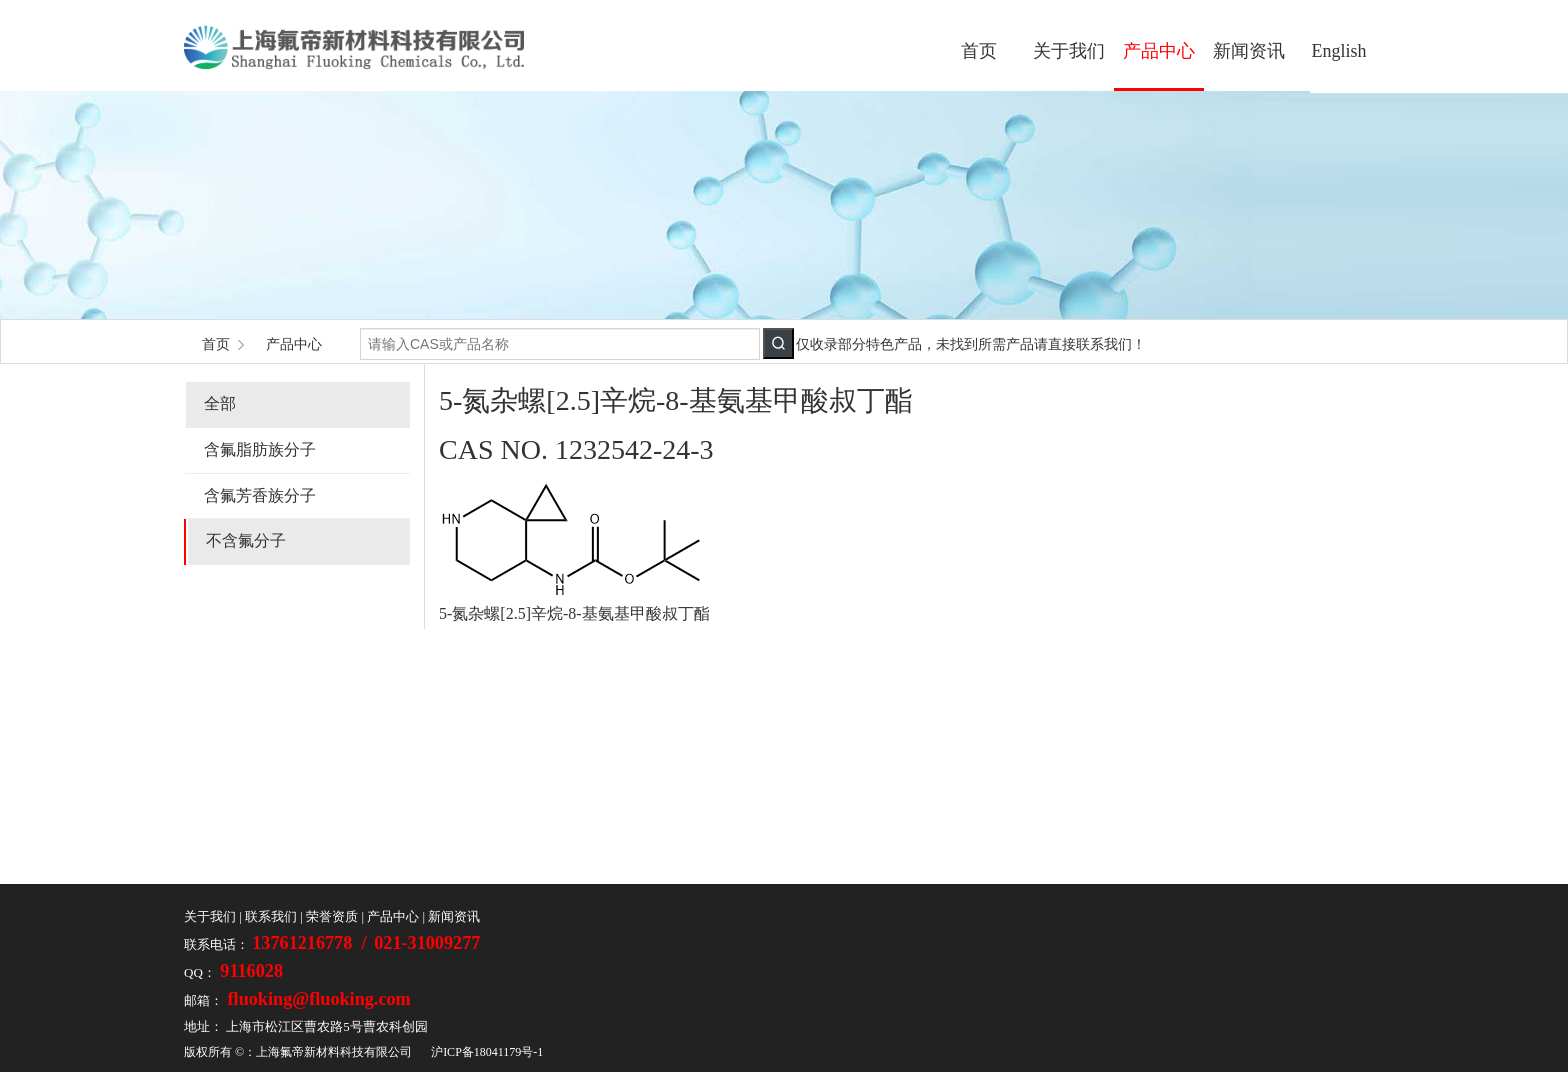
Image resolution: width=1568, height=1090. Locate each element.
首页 (979, 51)
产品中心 (1159, 51)
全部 (220, 403)
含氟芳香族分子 (260, 495)
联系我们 (271, 916)
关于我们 (1069, 51)
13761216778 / (311, 943)
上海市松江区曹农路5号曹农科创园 (327, 1026)
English (1338, 51)
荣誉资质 (332, 916)
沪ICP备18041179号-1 (487, 1052)
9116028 (249, 971)
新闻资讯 (1249, 51)
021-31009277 (427, 943)
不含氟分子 (246, 540)
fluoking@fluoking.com (317, 999)
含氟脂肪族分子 (260, 449)
